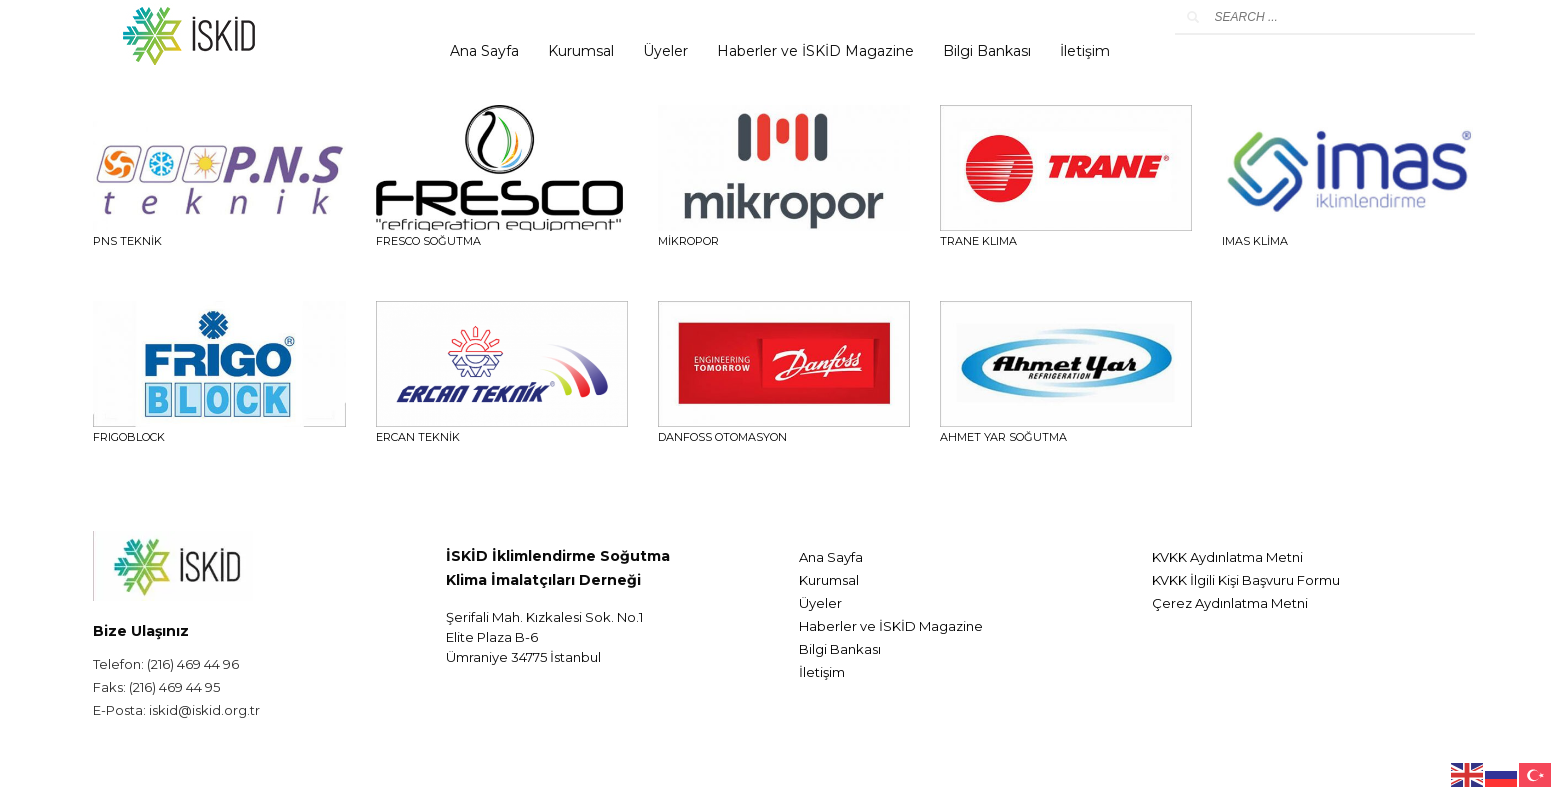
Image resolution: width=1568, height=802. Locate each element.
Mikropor (688, 241)
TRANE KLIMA (978, 241)
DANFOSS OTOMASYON (722, 437)
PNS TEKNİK (127, 241)
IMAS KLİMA (1255, 241)
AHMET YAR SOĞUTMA (1003, 437)
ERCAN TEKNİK (418, 437)
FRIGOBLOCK (129, 437)
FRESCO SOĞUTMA (428, 241)
